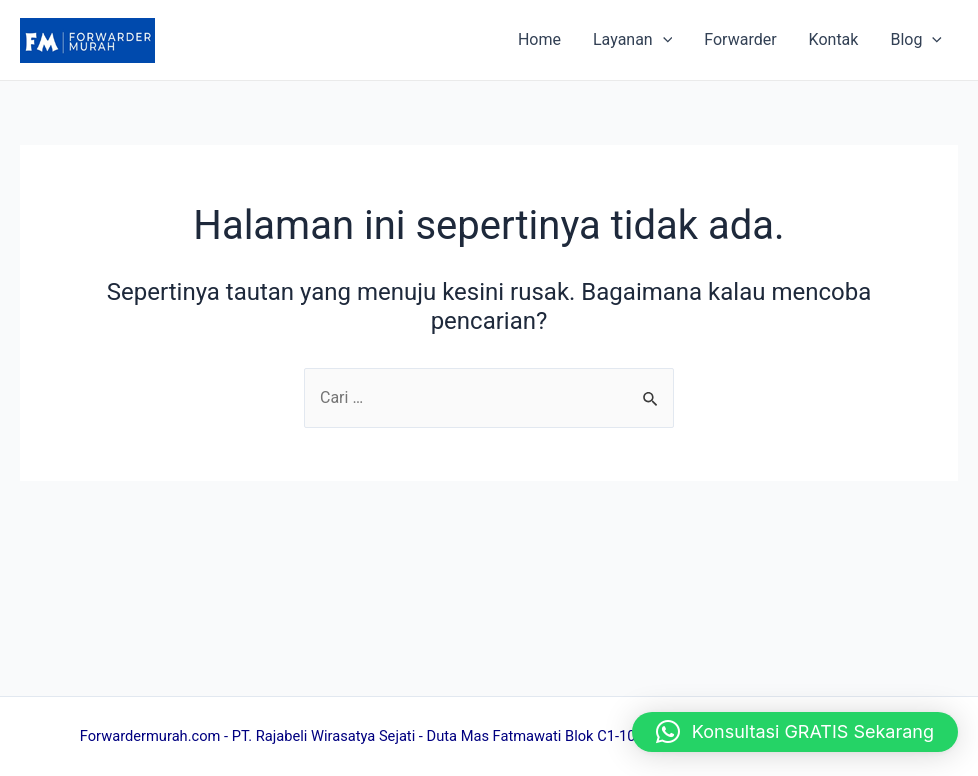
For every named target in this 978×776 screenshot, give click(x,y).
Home (539, 39)
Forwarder (740, 39)
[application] (663, 40)
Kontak (834, 39)
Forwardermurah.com (150, 736)
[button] (795, 732)
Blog (916, 40)
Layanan (632, 40)
